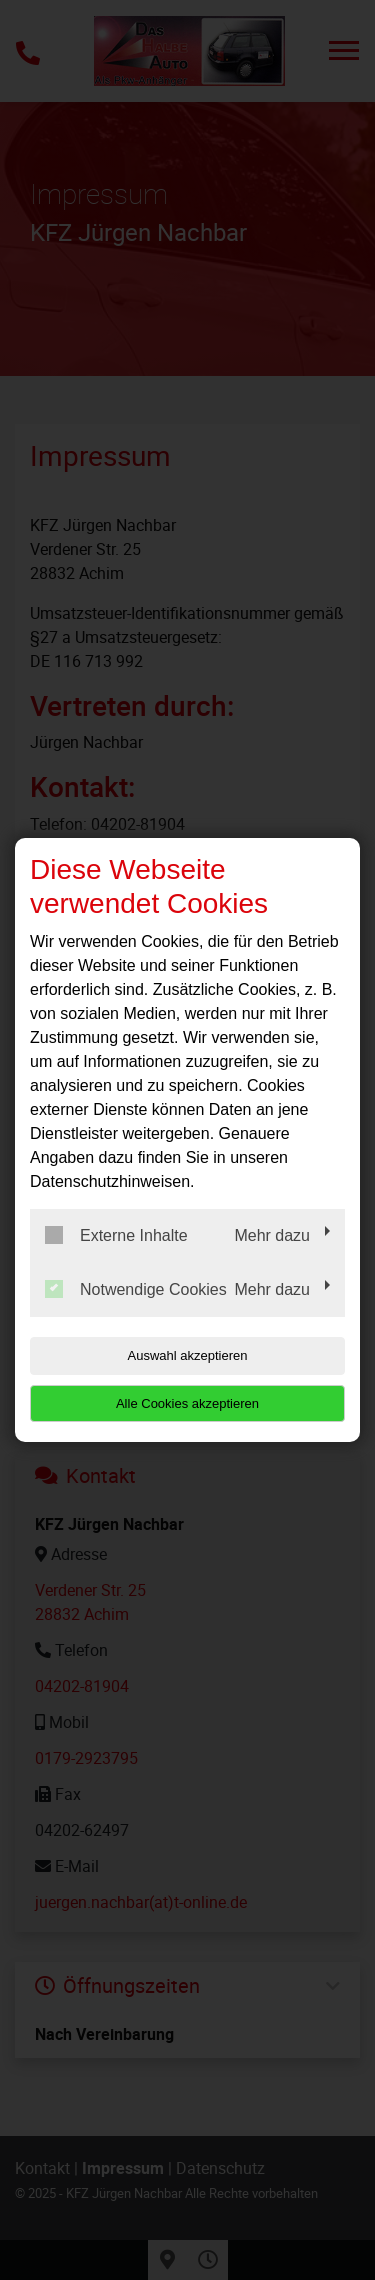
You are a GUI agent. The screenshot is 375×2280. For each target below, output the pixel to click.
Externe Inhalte (116, 1235)
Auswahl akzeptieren (188, 1355)
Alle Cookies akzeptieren (187, 1403)
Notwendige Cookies (136, 1289)
